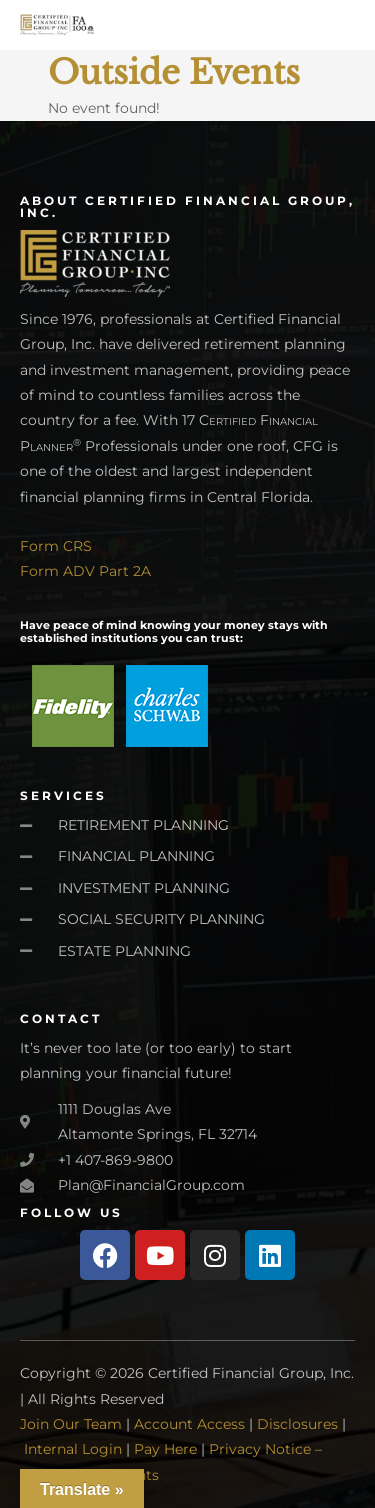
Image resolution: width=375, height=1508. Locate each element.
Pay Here (165, 1449)
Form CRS (56, 546)
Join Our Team (71, 1424)
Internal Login (73, 1449)
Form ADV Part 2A (85, 571)
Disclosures (297, 1424)
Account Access (189, 1424)
